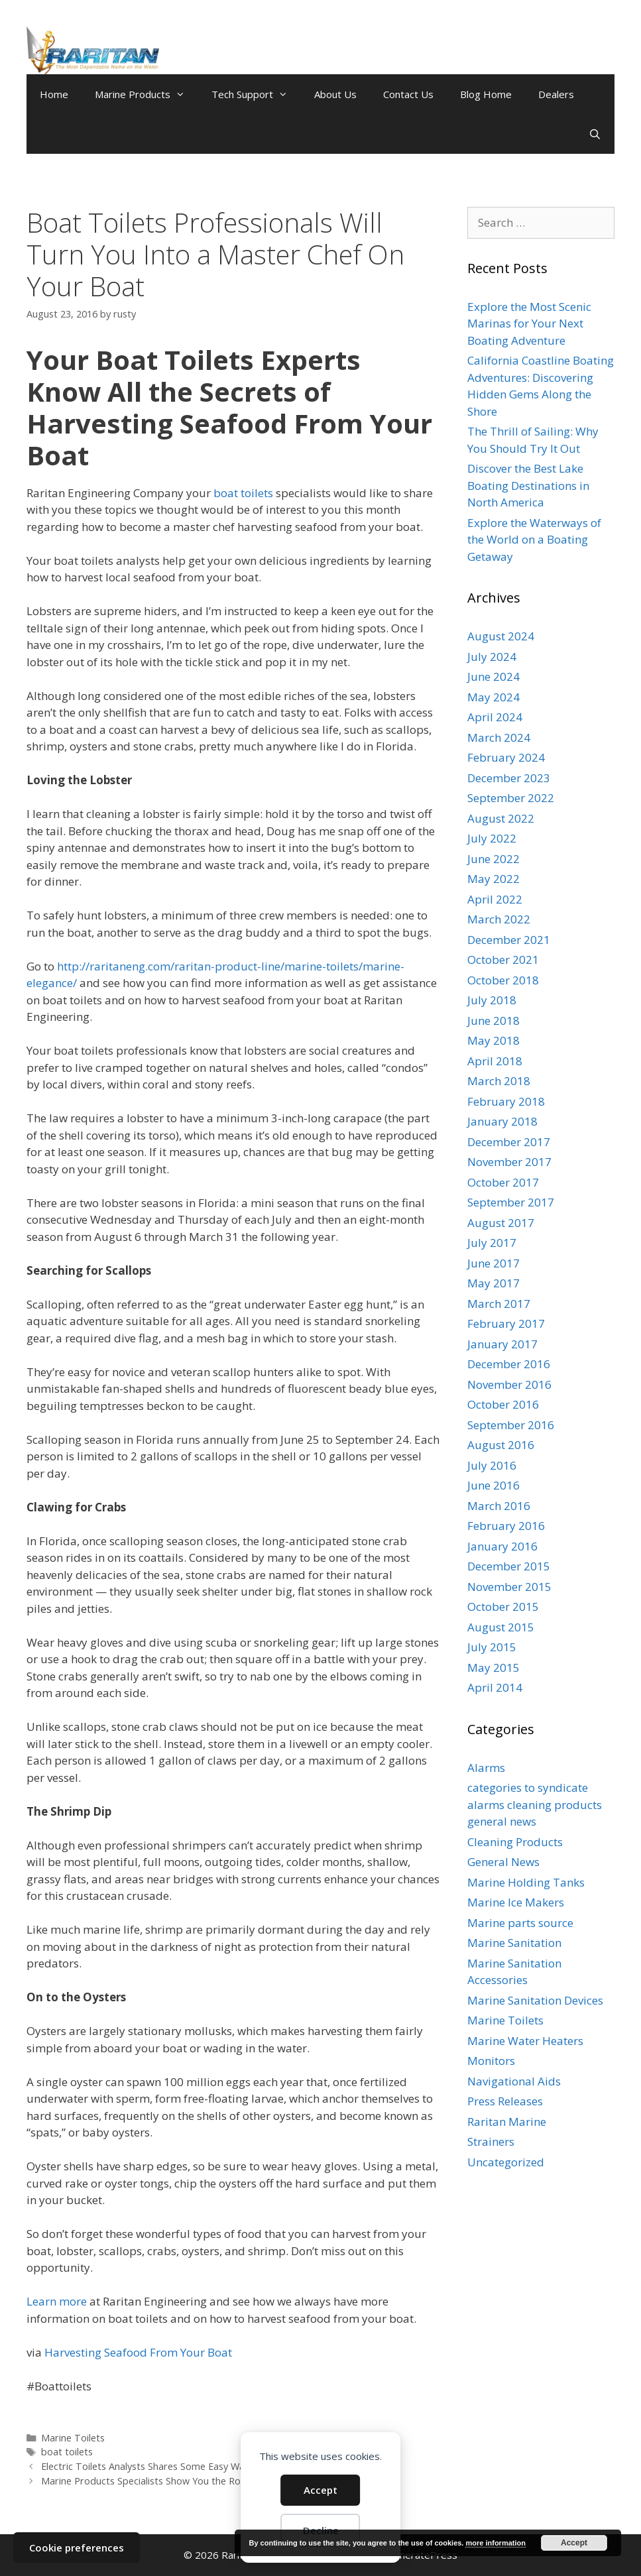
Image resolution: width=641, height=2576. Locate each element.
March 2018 (498, 1080)
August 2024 (500, 636)
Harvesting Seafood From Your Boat (138, 2352)
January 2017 (502, 1344)
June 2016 (493, 1485)
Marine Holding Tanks (526, 1882)
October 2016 (503, 1404)
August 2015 (500, 1627)
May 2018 (493, 1040)
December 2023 (508, 778)
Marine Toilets (73, 2437)
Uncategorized (505, 2162)
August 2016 (500, 1444)
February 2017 (506, 1323)
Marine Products (146, 94)
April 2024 (494, 717)
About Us (335, 94)
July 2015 (491, 1647)
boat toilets (243, 492)
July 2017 (491, 1242)
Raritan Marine (506, 2121)
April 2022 (494, 899)
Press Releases (505, 2101)
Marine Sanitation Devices (535, 2000)
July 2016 (491, 1465)
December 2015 (508, 1566)
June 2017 (493, 1263)
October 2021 (503, 959)
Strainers (490, 2141)
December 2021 (508, 939)
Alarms (486, 1767)
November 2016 (509, 1384)
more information (495, 2543)
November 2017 (509, 1161)
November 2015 (509, 1586)
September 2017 (510, 1202)
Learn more (57, 2301)
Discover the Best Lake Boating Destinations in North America (528, 485)
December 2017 (508, 1141)
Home (54, 94)
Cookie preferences (76, 2547)
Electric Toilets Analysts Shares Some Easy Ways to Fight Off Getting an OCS (210, 2466)
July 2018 (491, 1000)
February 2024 (506, 757)
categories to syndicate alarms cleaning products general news (534, 1804)
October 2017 (503, 1182)
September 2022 (510, 797)
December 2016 (508, 1364)
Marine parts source (520, 1922)
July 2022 (491, 838)
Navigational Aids (514, 2081)
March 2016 (498, 1505)
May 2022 (493, 878)
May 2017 (493, 1283)
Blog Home (486, 94)
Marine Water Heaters (525, 2040)
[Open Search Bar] (594, 134)
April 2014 (494, 1687)
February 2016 (506, 1525)
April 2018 (494, 1061)
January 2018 (502, 1121)
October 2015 (503, 1606)
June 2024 (493, 676)
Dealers (556, 94)
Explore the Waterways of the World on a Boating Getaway (534, 539)
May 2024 (493, 697)
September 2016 (510, 1425)
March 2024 (498, 737)
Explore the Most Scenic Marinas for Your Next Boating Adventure (529, 323)
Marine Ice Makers (515, 1902)
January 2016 (502, 1546)
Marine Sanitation (514, 1942)
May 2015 (493, 1667)
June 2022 (493, 858)
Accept (320, 2489)
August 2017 (500, 1222)
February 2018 (506, 1101)
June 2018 (493, 1020)
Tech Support (256, 94)
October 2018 (503, 980)
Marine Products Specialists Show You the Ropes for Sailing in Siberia (193, 2481)
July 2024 (491, 656)
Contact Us (408, 94)
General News (503, 1861)
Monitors (491, 2060)
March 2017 (498, 1303)
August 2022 (500, 818)
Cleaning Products (515, 1841)
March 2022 (498, 919)
